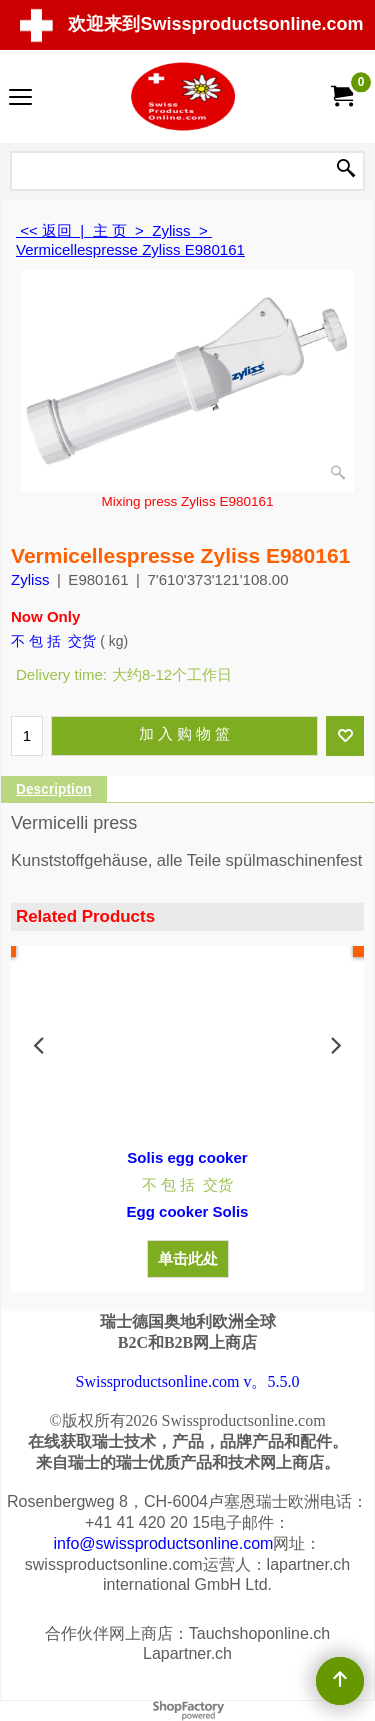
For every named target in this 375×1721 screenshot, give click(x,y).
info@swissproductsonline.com (164, 1543)
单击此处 (188, 1258)
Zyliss (30, 579)
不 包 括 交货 (53, 641)
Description (54, 789)
